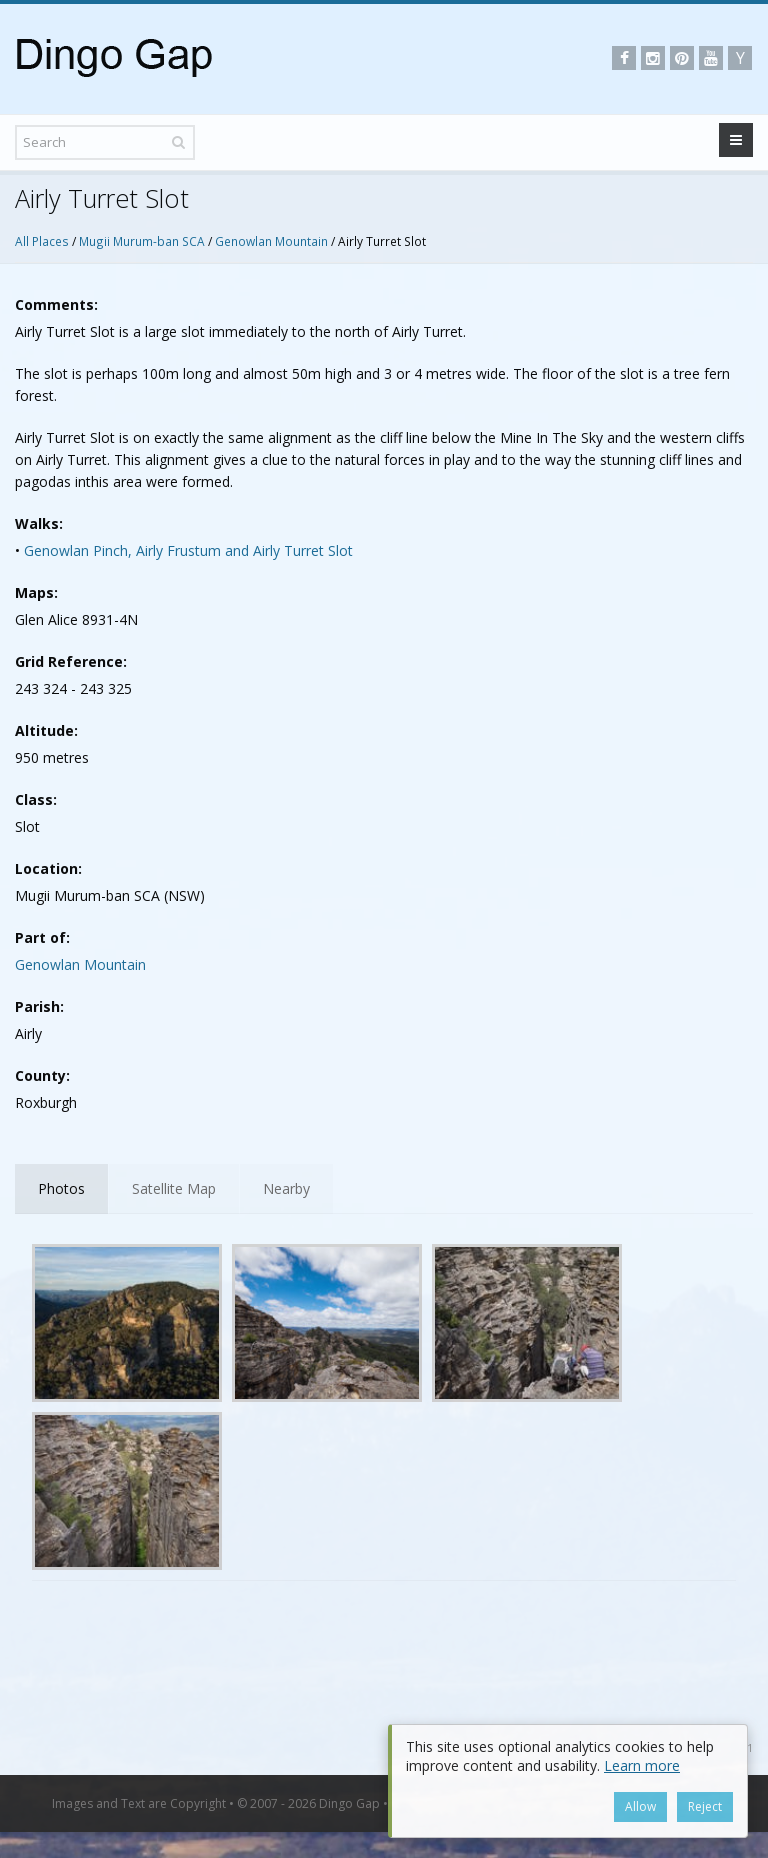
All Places (42, 241)
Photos (61, 1188)
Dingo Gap (349, 1803)
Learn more (642, 1765)
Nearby (286, 1188)
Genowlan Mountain (271, 241)
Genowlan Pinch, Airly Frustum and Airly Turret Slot (188, 550)
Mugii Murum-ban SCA (142, 241)
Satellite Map (174, 1188)
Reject (705, 1806)
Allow (640, 1806)
